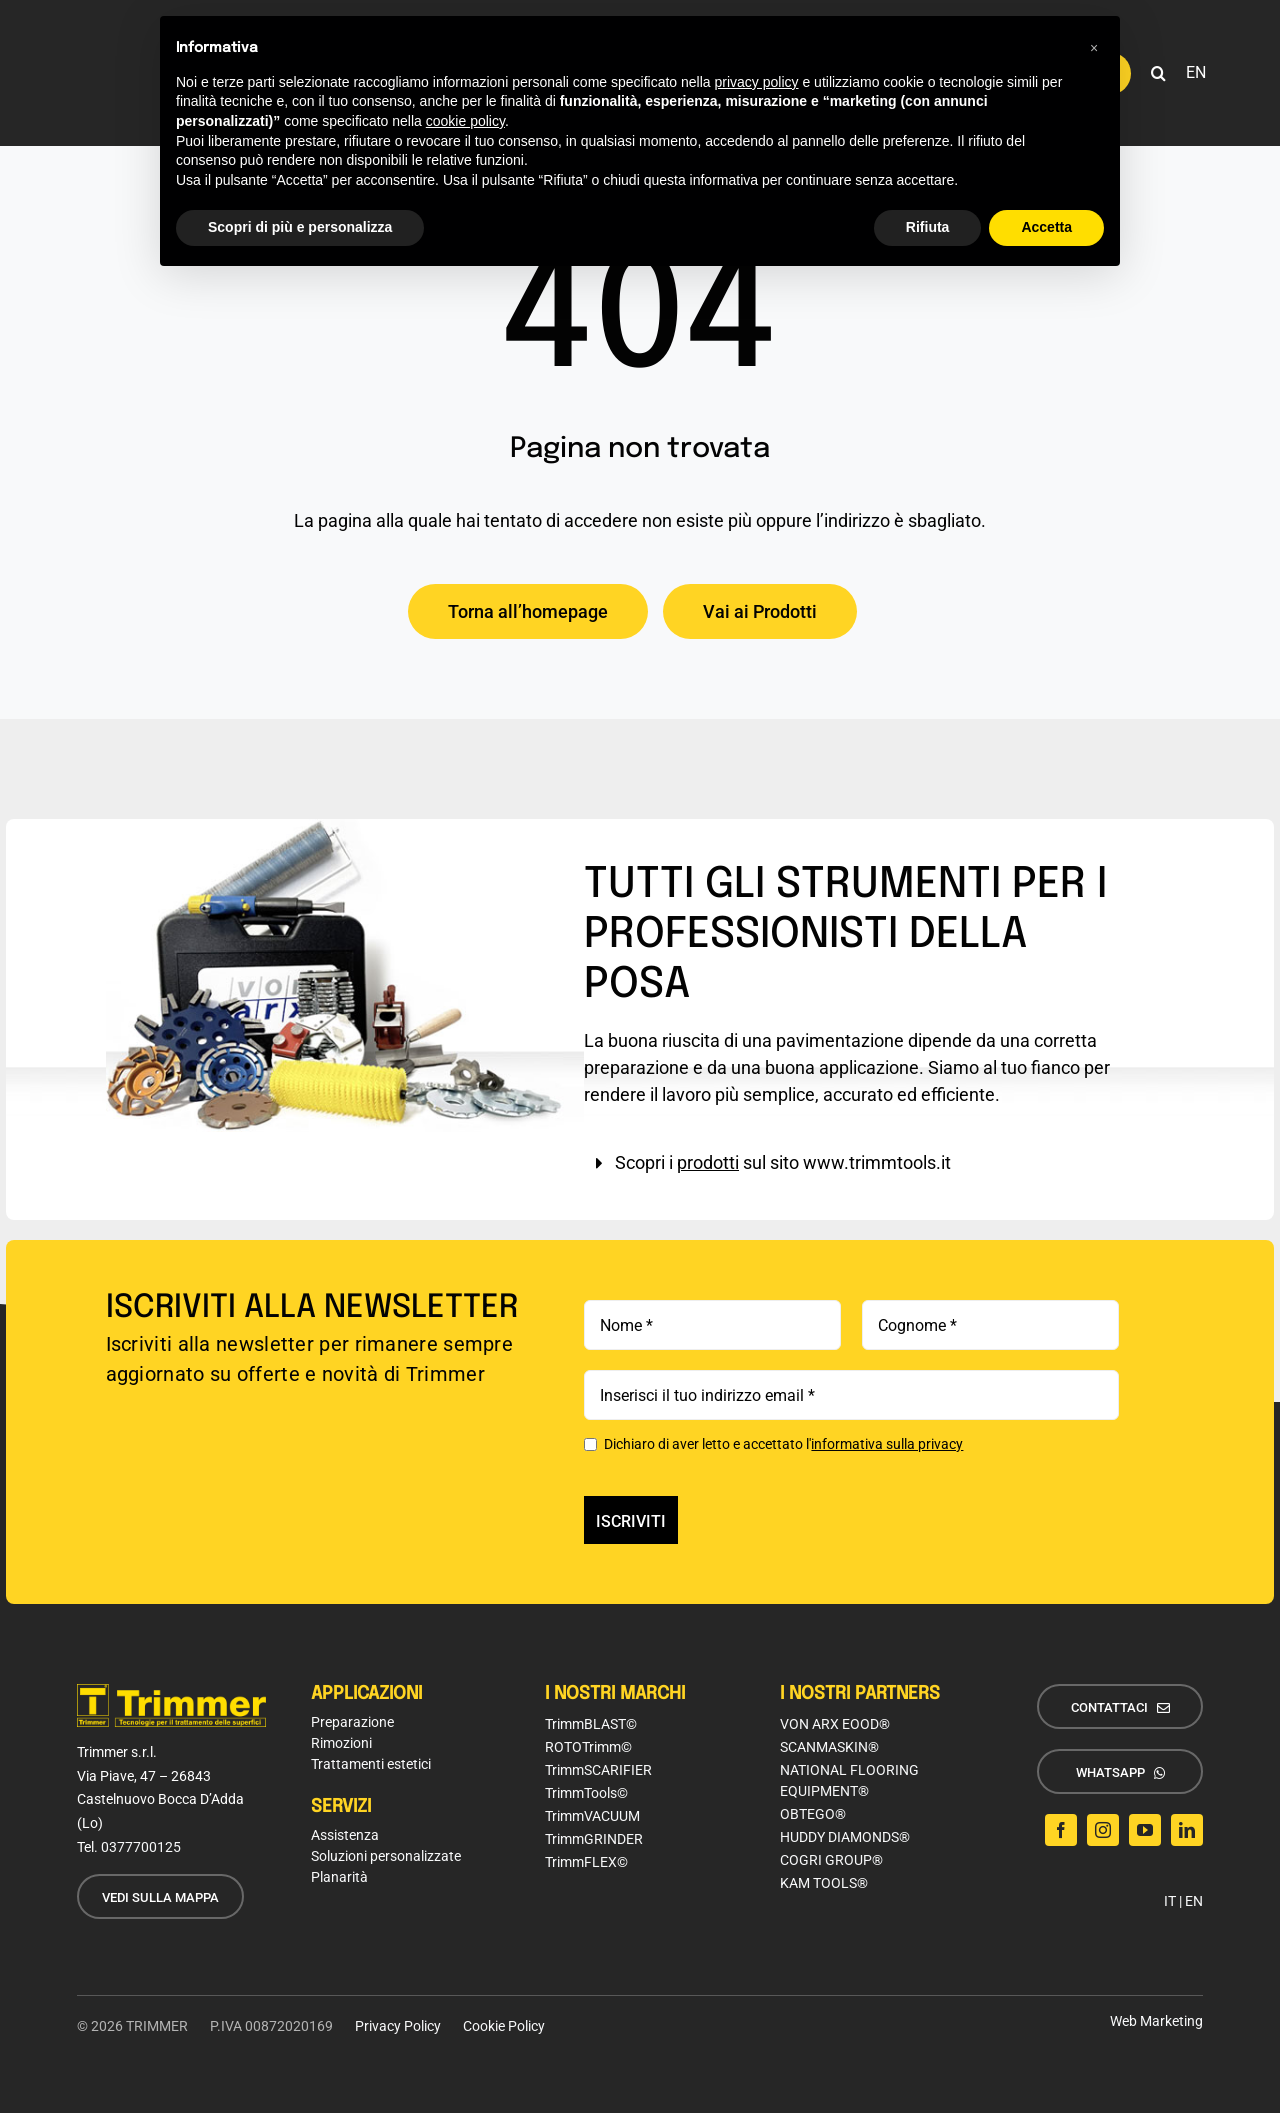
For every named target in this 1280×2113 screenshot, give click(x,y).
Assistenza (345, 1835)
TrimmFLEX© (586, 1862)
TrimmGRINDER (594, 1839)
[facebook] (1061, 1830)
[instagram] (1103, 1830)
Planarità (339, 1877)
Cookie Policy (504, 2026)
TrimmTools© (586, 1793)
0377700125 (141, 1847)
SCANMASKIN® (829, 1747)
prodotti (708, 1162)
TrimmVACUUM (592, 1816)
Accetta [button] (1046, 227)
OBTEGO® (813, 1814)
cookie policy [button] (465, 121)
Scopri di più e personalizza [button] (300, 227)
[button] (1158, 73)
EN (1194, 1901)
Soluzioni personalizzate (386, 1856)
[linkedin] (1187, 1830)
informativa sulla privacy (887, 1444)
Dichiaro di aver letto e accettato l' (773, 1444)
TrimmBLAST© (591, 1724)
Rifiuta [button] (928, 227)
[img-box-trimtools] (345, 827)
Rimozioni (341, 1743)
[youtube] (1145, 1830)
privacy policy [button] (757, 82)
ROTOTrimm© (588, 1747)
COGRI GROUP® (831, 1860)
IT (1170, 1901)
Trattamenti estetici (371, 1764)
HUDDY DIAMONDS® (845, 1837)
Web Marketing (1156, 2021)
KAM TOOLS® (824, 1883)
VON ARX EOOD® (835, 1724)
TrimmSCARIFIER (598, 1770)
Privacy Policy (398, 2026)
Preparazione (352, 1722)
